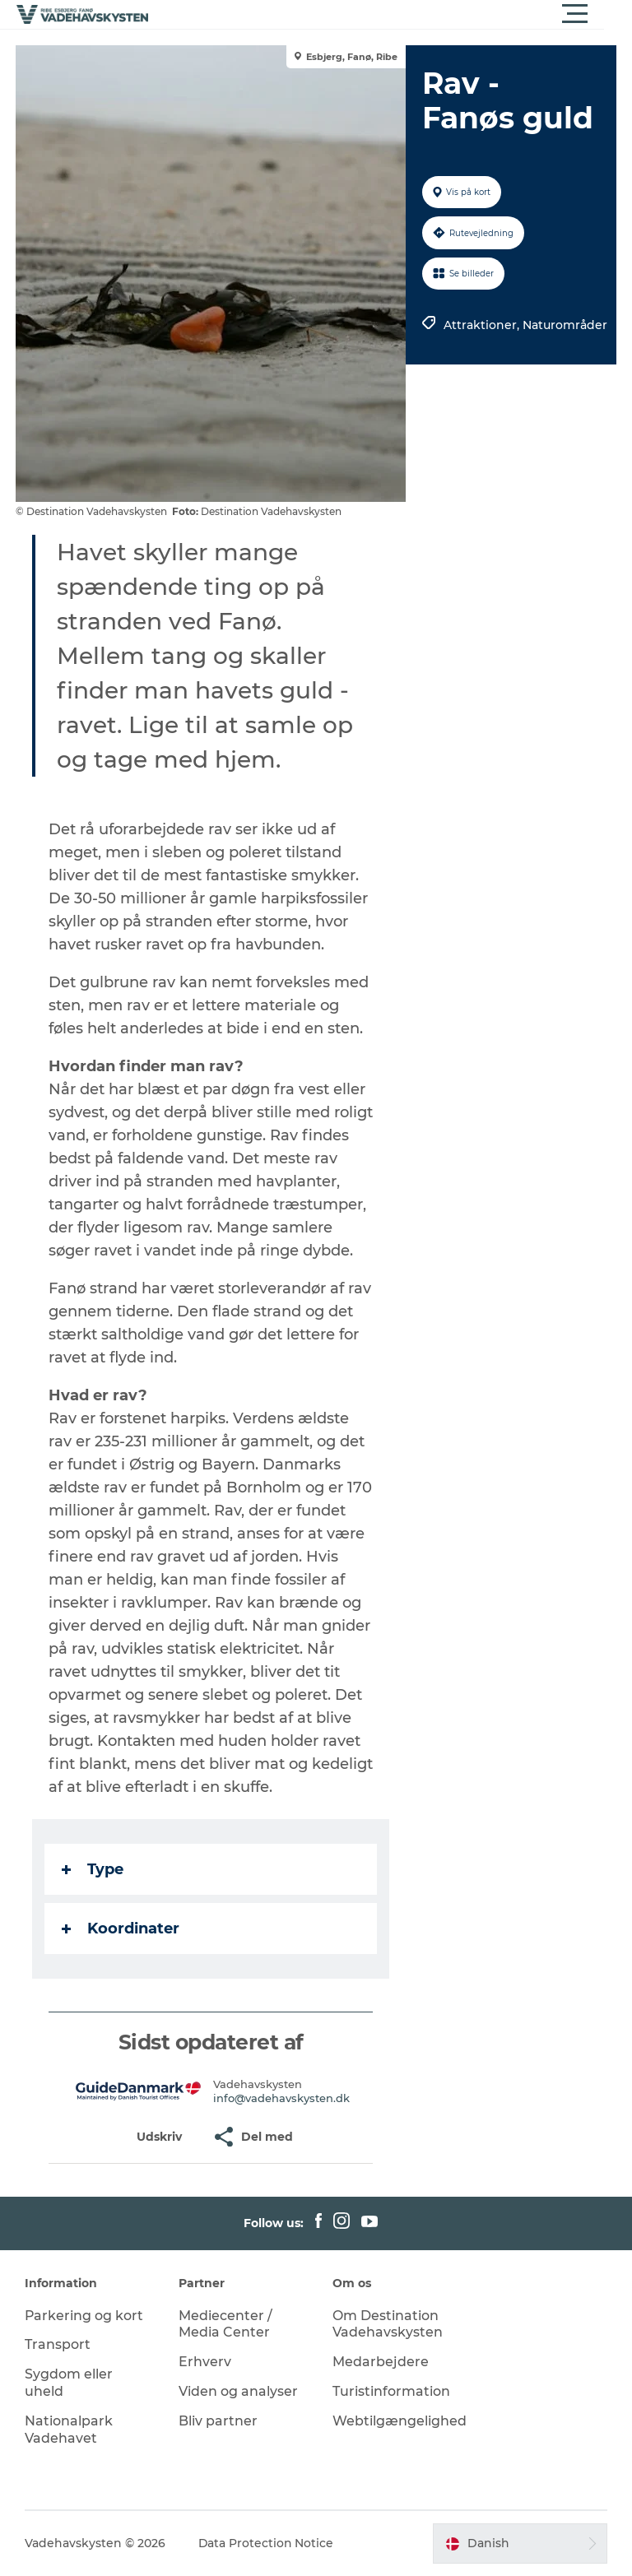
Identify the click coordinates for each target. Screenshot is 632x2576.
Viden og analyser (238, 2391)
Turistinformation (391, 2391)
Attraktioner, (483, 325)
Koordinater (121, 1928)
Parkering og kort (84, 2315)
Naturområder (565, 325)
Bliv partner (218, 2421)
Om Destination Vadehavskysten (387, 2324)
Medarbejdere (380, 2361)
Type (93, 1869)
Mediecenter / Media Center (225, 2324)
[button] (390, 14)
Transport (58, 2344)
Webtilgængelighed (399, 2421)
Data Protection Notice (266, 2543)
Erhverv (205, 2361)
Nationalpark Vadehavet (69, 2429)
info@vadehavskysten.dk (281, 2098)
